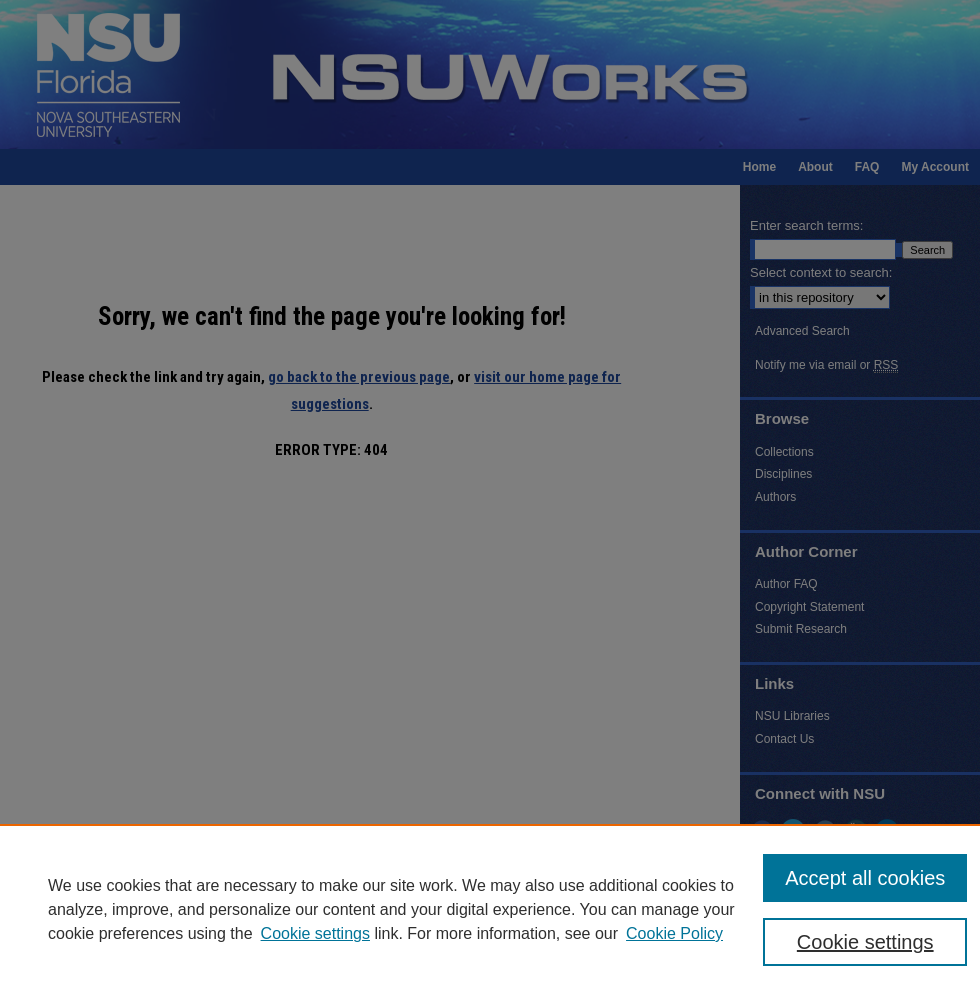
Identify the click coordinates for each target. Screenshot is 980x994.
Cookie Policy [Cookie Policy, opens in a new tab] (674, 933)
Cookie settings (315, 933)
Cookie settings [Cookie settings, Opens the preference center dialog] (865, 942)
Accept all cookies (865, 878)
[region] (490, 909)
